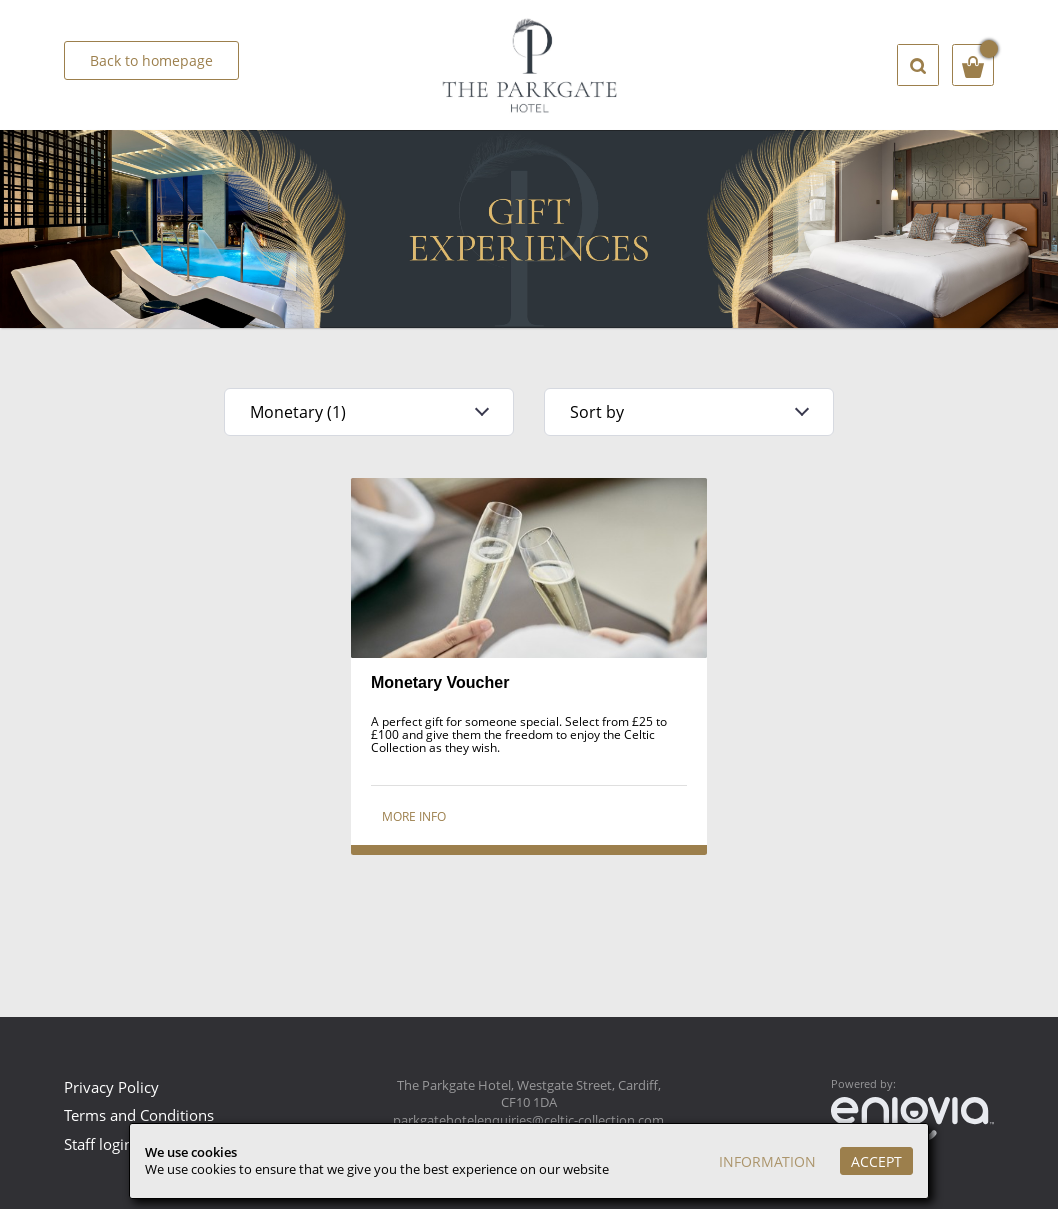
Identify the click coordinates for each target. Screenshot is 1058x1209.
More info (414, 816)
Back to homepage (151, 60)
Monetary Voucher (440, 682)
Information (767, 1161)
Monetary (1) (298, 412)
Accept (876, 1161)
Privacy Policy (111, 1087)
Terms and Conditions (139, 1115)
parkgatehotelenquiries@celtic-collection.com (528, 1120)
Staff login (98, 1144)
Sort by (597, 412)
